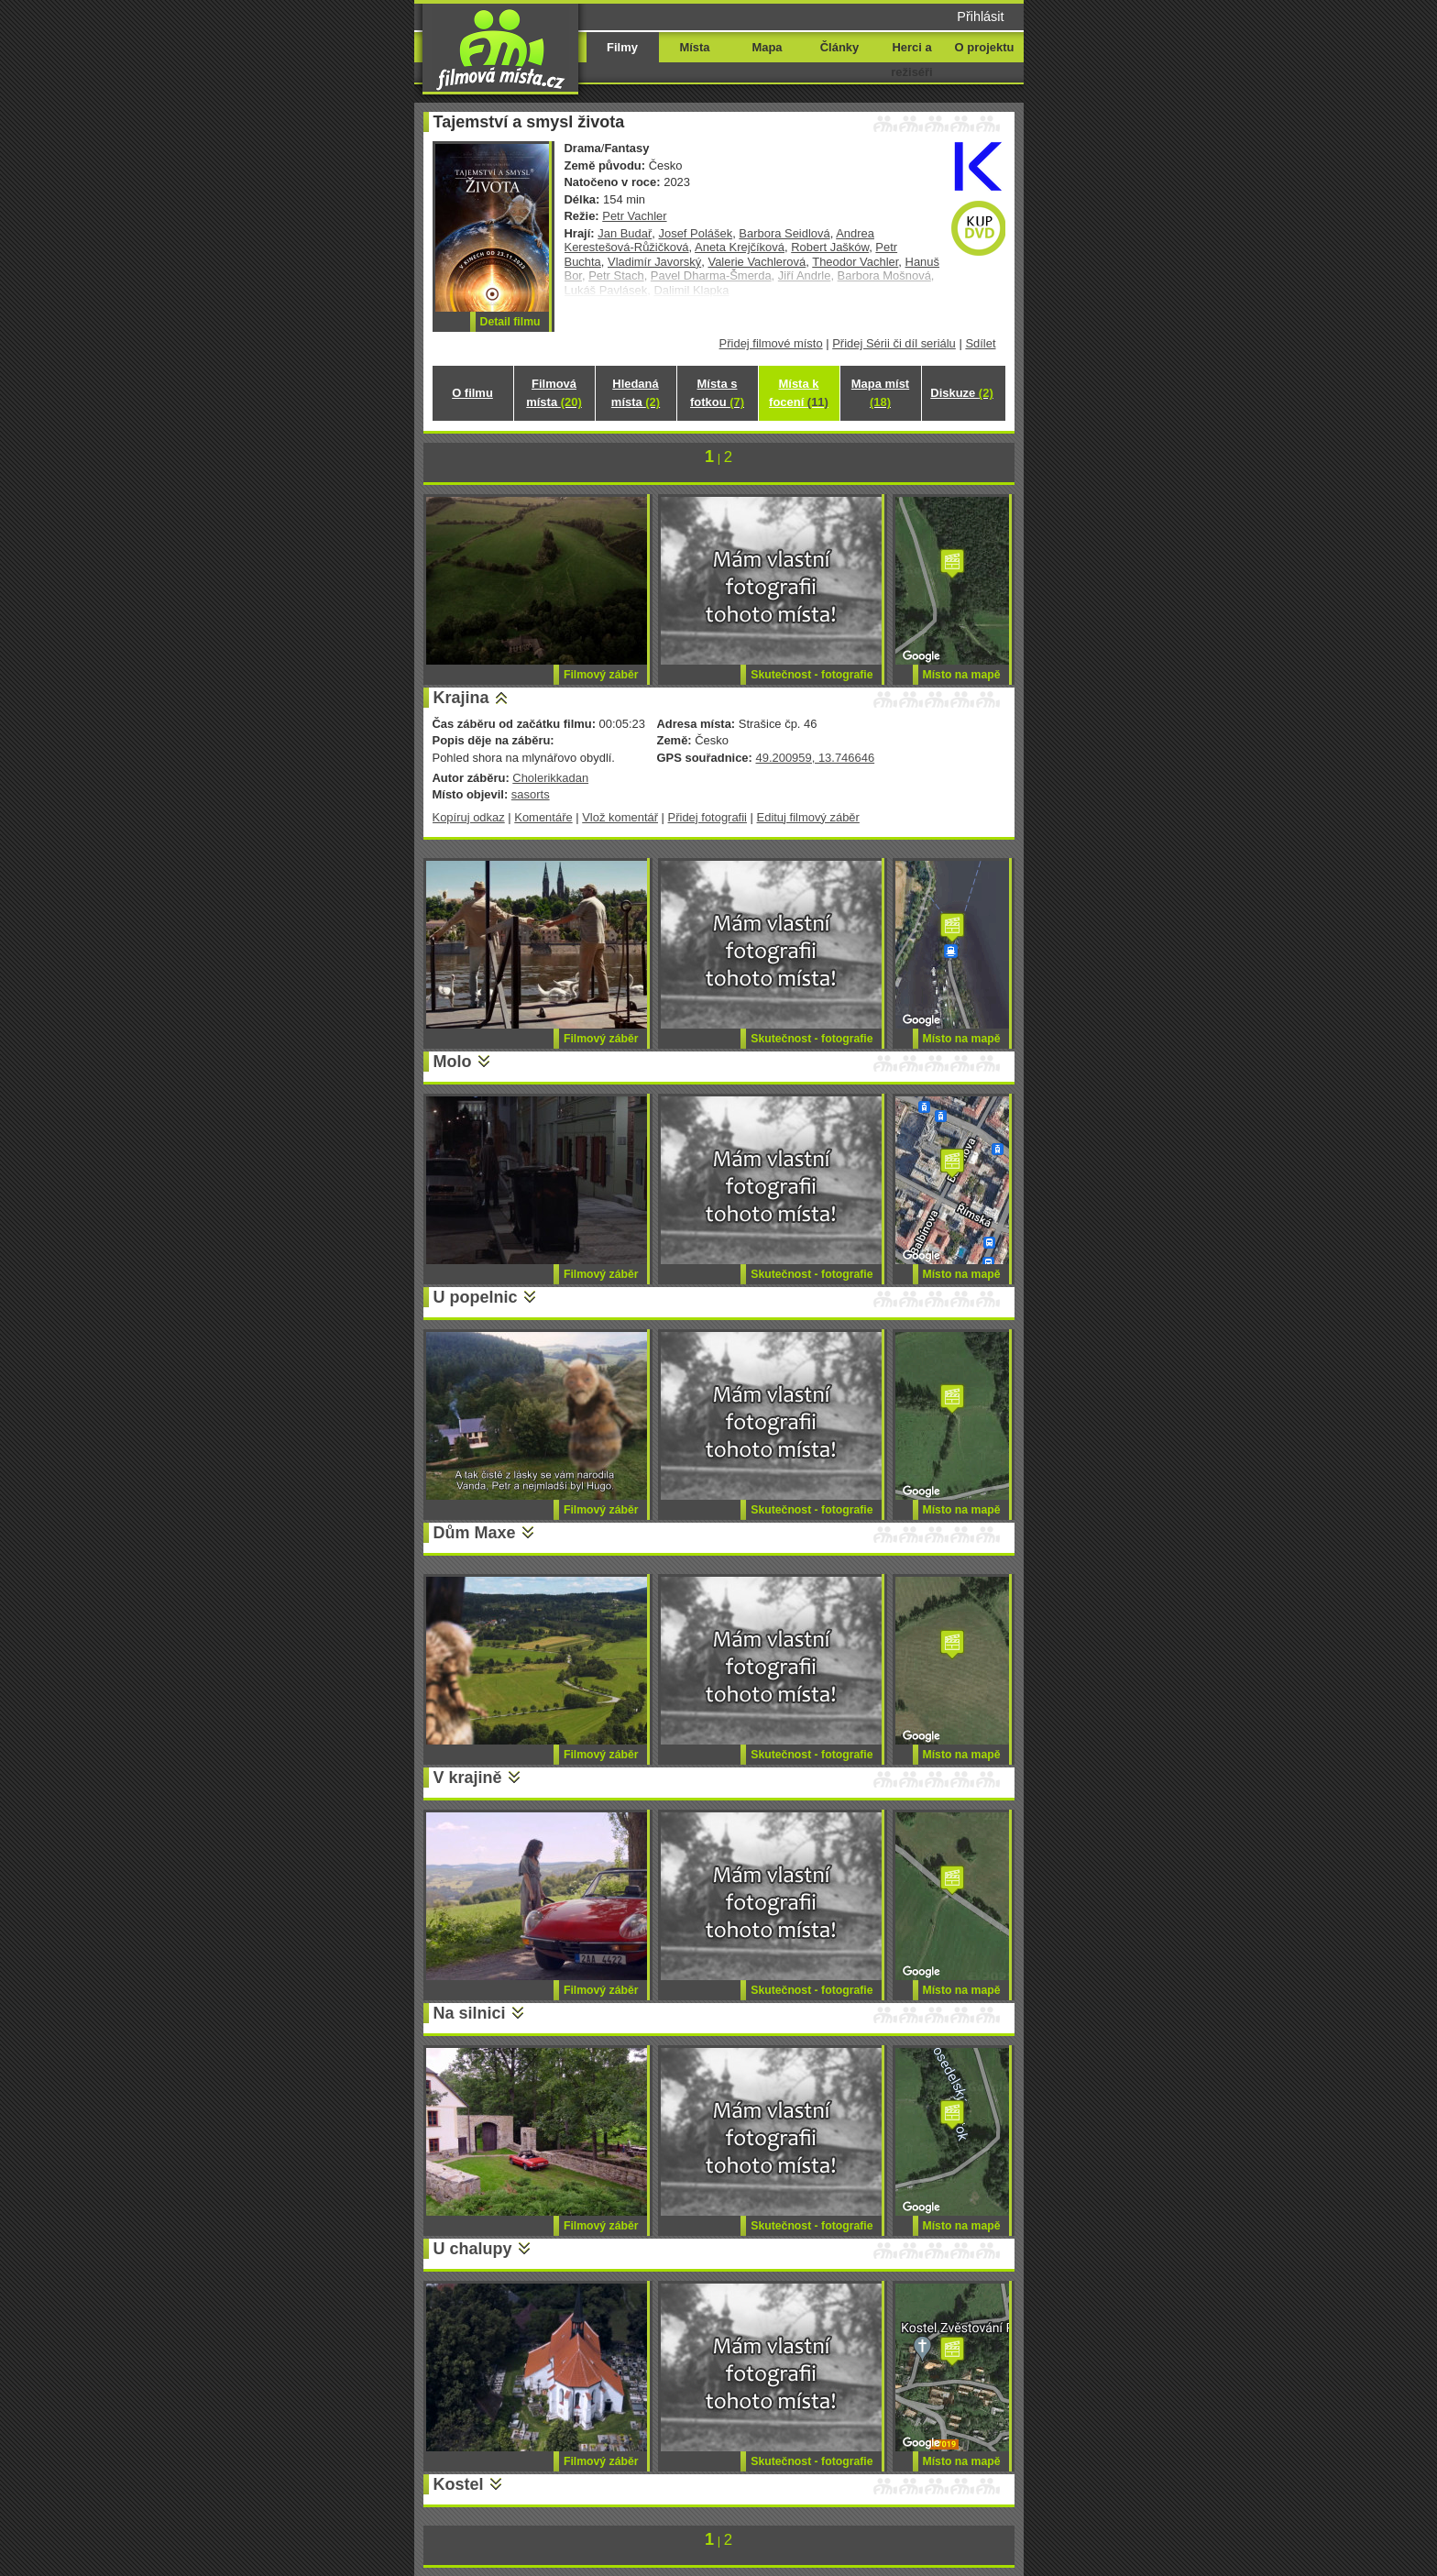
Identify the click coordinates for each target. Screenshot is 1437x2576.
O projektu (985, 47)
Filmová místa (553, 393)
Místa (694, 47)
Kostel (458, 2484)
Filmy (622, 47)
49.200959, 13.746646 (814, 758)
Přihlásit (980, 16)
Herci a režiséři (911, 59)
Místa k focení (798, 393)
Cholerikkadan (550, 778)
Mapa (766, 47)
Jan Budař (625, 233)
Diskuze (961, 393)
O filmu (472, 393)
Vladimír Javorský (654, 262)
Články (839, 47)
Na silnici (469, 2013)
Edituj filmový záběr (808, 817)
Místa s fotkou (717, 393)
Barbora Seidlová (784, 233)
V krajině (467, 1777)
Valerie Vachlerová (757, 262)
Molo (452, 1061)
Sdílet (980, 343)
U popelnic (475, 1297)
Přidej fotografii (707, 817)
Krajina (461, 697)
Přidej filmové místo (771, 343)
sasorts (530, 794)
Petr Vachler (634, 216)
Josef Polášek (695, 233)
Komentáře (543, 817)
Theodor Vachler (855, 262)
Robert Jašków (830, 247)
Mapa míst (880, 393)
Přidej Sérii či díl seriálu (894, 343)
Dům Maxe (474, 1533)
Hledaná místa (635, 393)
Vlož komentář (620, 817)
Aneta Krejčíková (739, 247)
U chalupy (472, 2249)
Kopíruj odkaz (469, 817)
